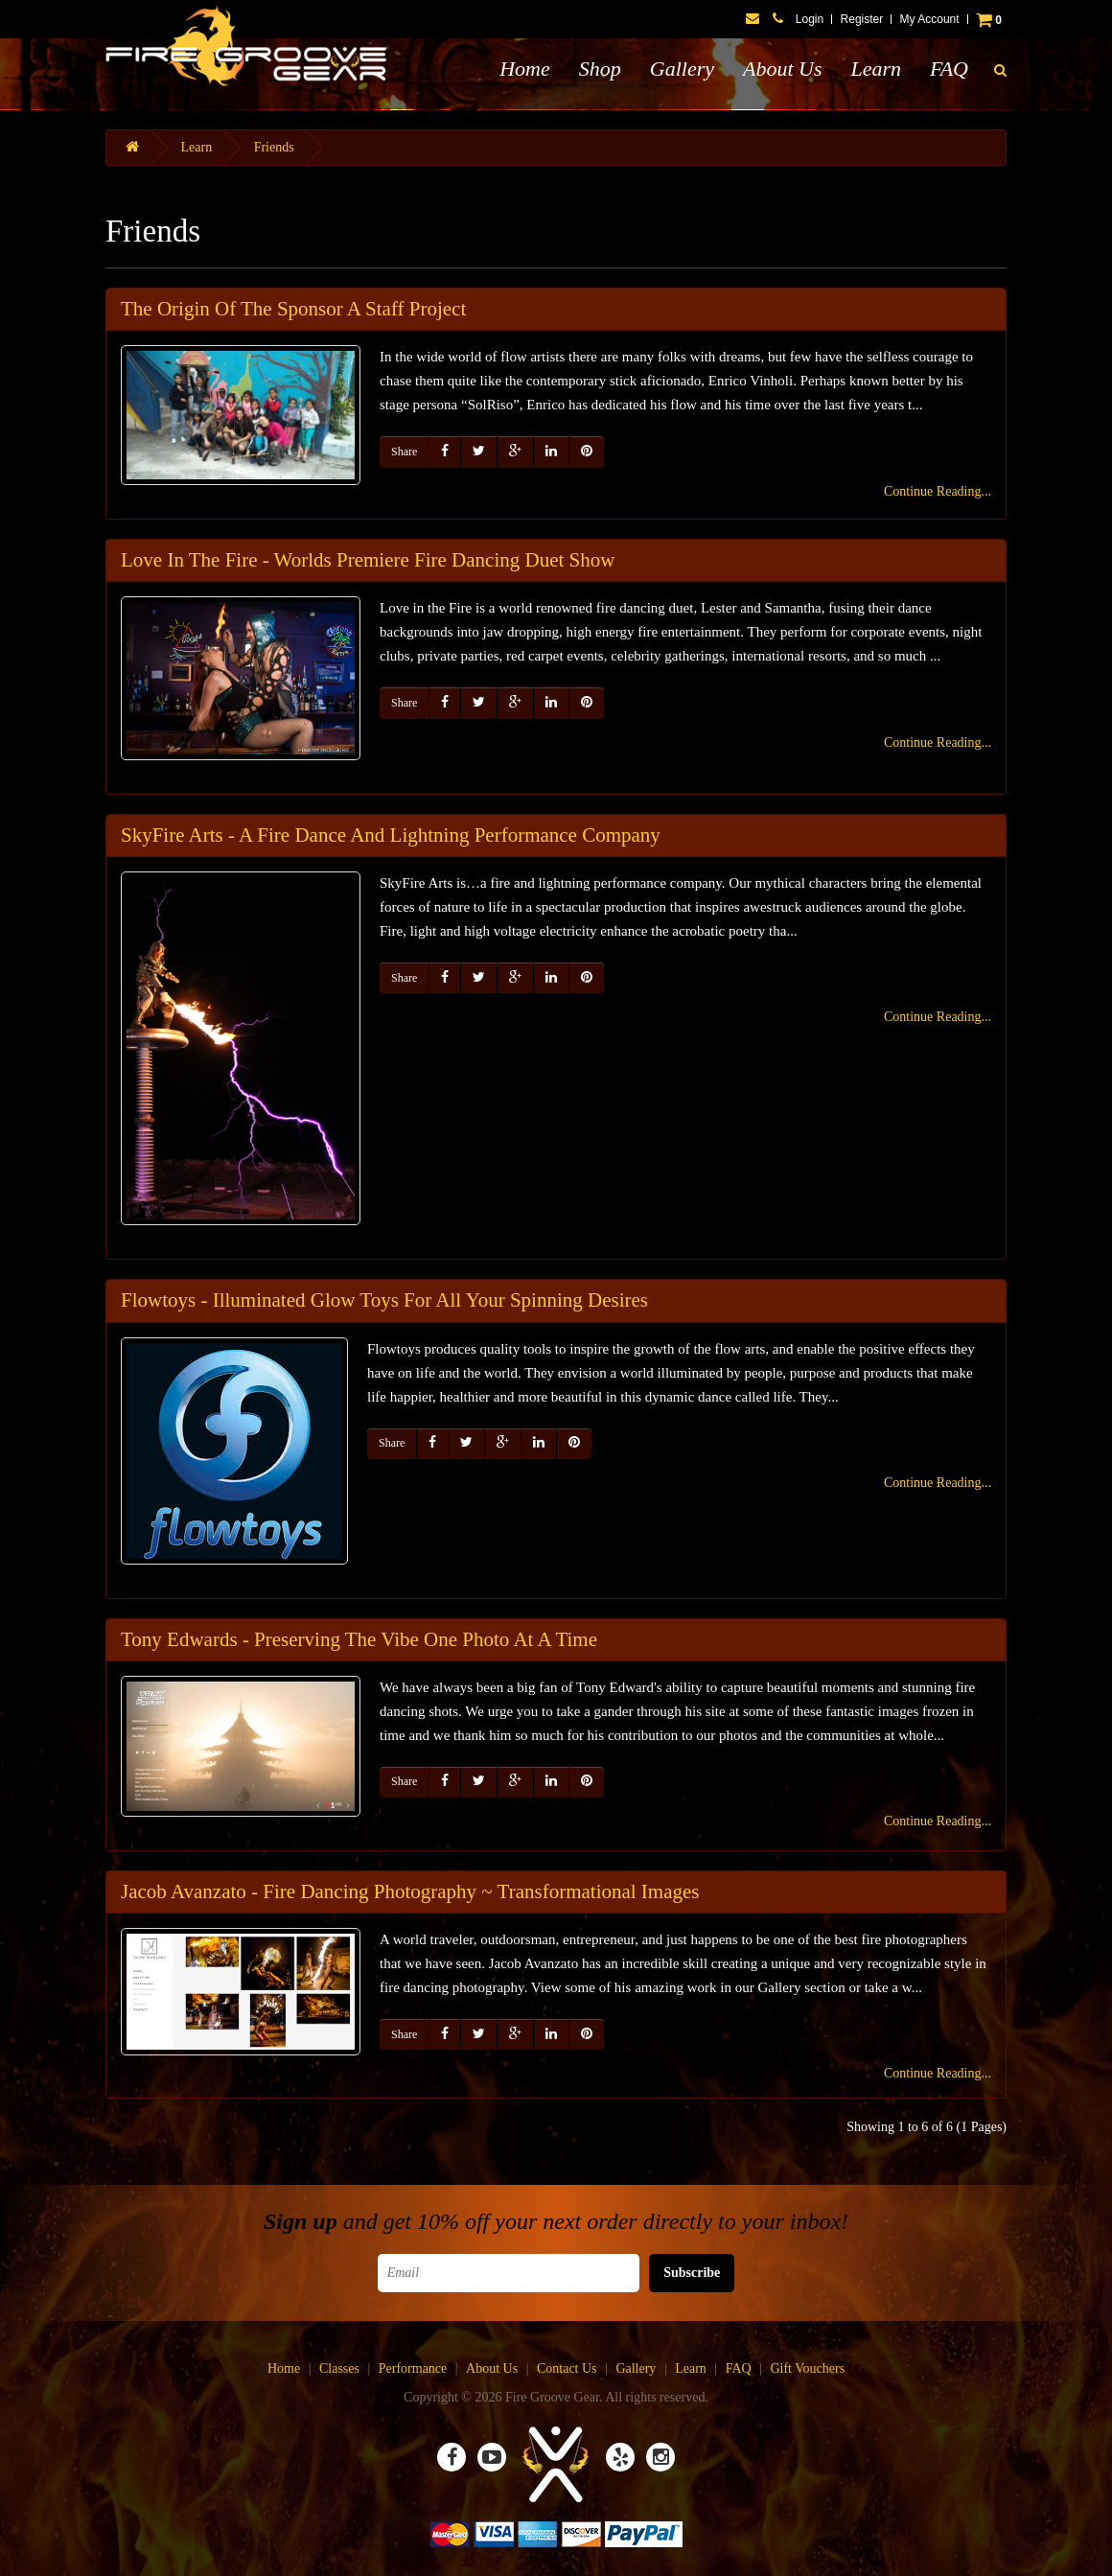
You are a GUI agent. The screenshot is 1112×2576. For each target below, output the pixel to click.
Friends (274, 147)
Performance (413, 2368)
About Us (782, 69)
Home (524, 69)
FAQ (949, 69)
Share (404, 451)
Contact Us (567, 2368)
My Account (930, 19)
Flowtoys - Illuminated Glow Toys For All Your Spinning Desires (384, 1299)
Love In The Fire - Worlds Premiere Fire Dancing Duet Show (367, 559)
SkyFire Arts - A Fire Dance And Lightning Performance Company (390, 835)
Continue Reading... (937, 491)
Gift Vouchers (807, 2368)
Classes (339, 2368)
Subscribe (691, 2272)
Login (809, 19)
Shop (600, 69)
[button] (1000, 71)
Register (862, 19)
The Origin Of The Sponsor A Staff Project (293, 308)
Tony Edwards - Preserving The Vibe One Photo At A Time (359, 1639)
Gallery (682, 69)
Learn (875, 69)
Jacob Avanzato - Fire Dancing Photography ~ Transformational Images (410, 1891)
